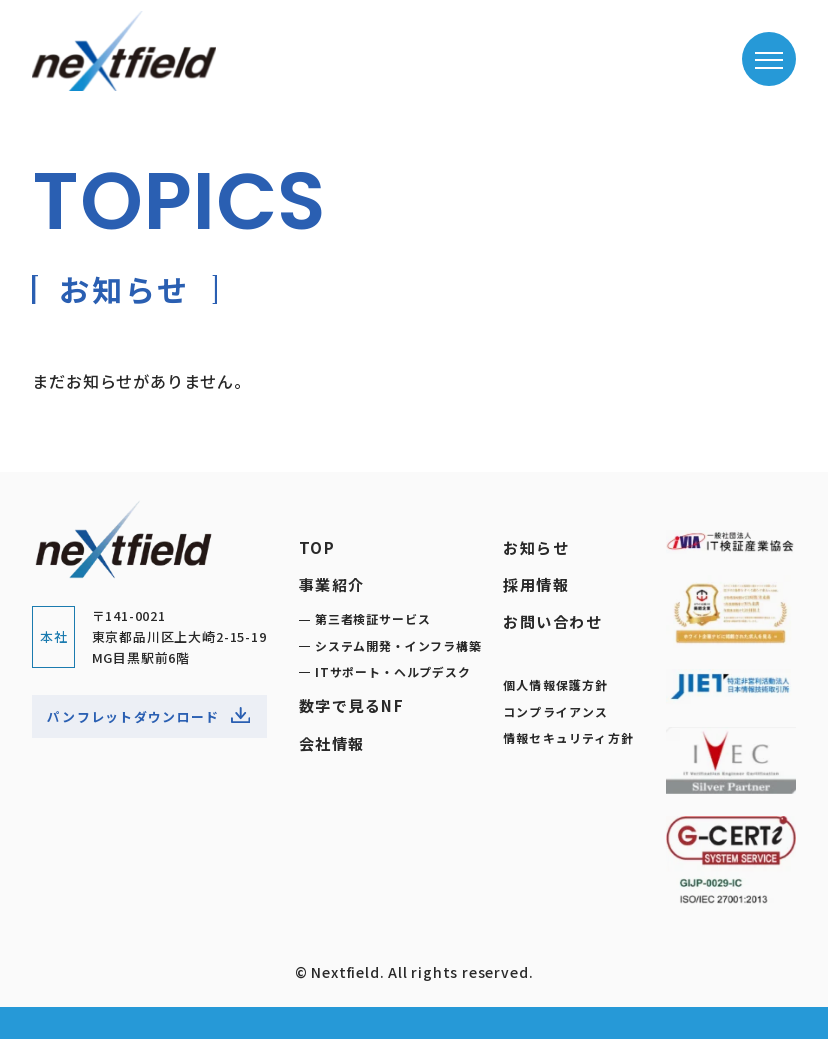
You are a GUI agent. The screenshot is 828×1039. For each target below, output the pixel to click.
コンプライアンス (556, 711)
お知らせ (536, 547)
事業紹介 (332, 584)
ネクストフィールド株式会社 (123, 51)
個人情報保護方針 (556, 684)
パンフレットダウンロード (148, 718)
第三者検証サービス (372, 618)
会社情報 (332, 743)
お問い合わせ (552, 621)
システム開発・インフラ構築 (398, 645)
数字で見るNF (352, 705)
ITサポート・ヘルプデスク (393, 671)
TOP (317, 547)
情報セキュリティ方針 (568, 737)
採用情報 (536, 584)
